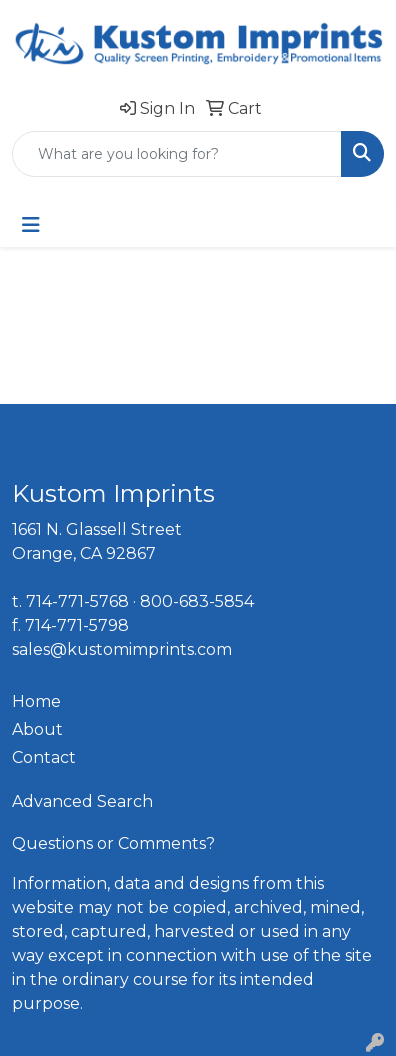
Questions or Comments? (113, 843)
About (37, 729)
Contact (44, 757)
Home (36, 701)
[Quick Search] (177, 154)
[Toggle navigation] (31, 225)
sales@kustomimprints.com (122, 649)
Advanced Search (82, 801)
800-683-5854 (197, 601)
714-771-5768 (77, 601)
